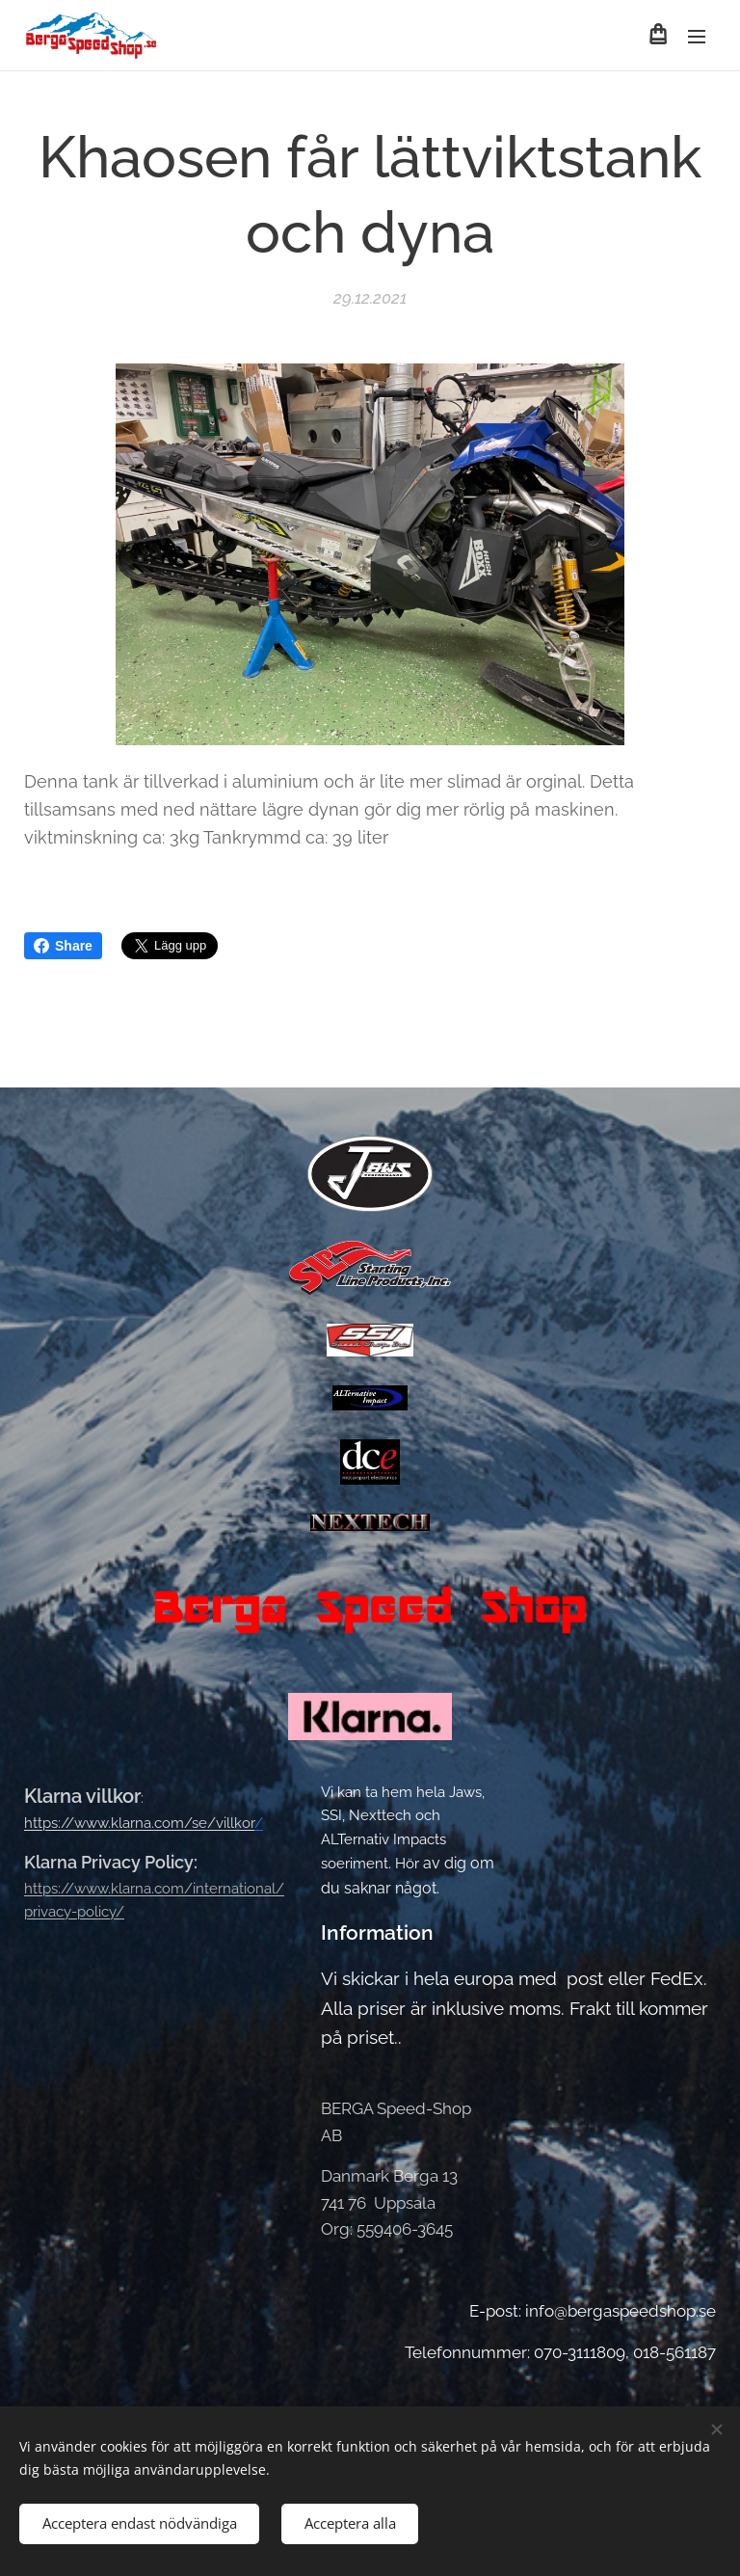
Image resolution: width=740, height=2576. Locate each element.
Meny (696, 37)
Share (63, 945)
